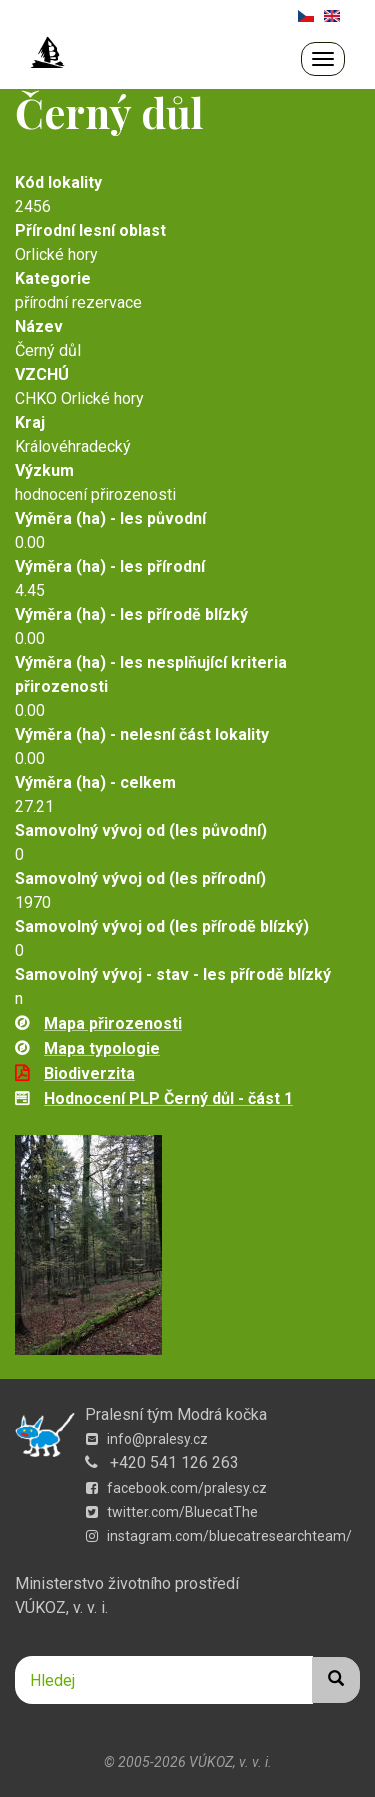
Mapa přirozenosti (113, 1023)
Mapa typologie (102, 1048)
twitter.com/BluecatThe (172, 1512)
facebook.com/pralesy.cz (176, 1488)
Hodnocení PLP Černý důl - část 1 (168, 1098)
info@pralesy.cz (147, 1439)
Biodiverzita (89, 1073)
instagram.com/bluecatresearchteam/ (219, 1536)
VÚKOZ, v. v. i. (61, 1607)
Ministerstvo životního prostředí (127, 1583)
